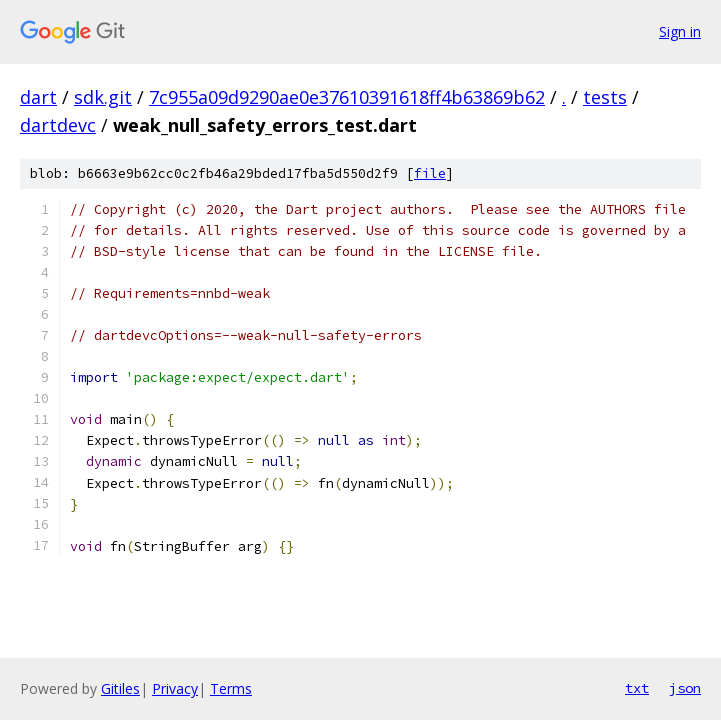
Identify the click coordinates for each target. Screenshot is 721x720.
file (430, 173)
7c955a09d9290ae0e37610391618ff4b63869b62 (347, 97)
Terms (231, 688)
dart (38, 97)
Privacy (175, 688)
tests (605, 97)
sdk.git (103, 97)
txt (637, 688)
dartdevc (58, 125)
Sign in (680, 31)
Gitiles (120, 688)
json (685, 688)
